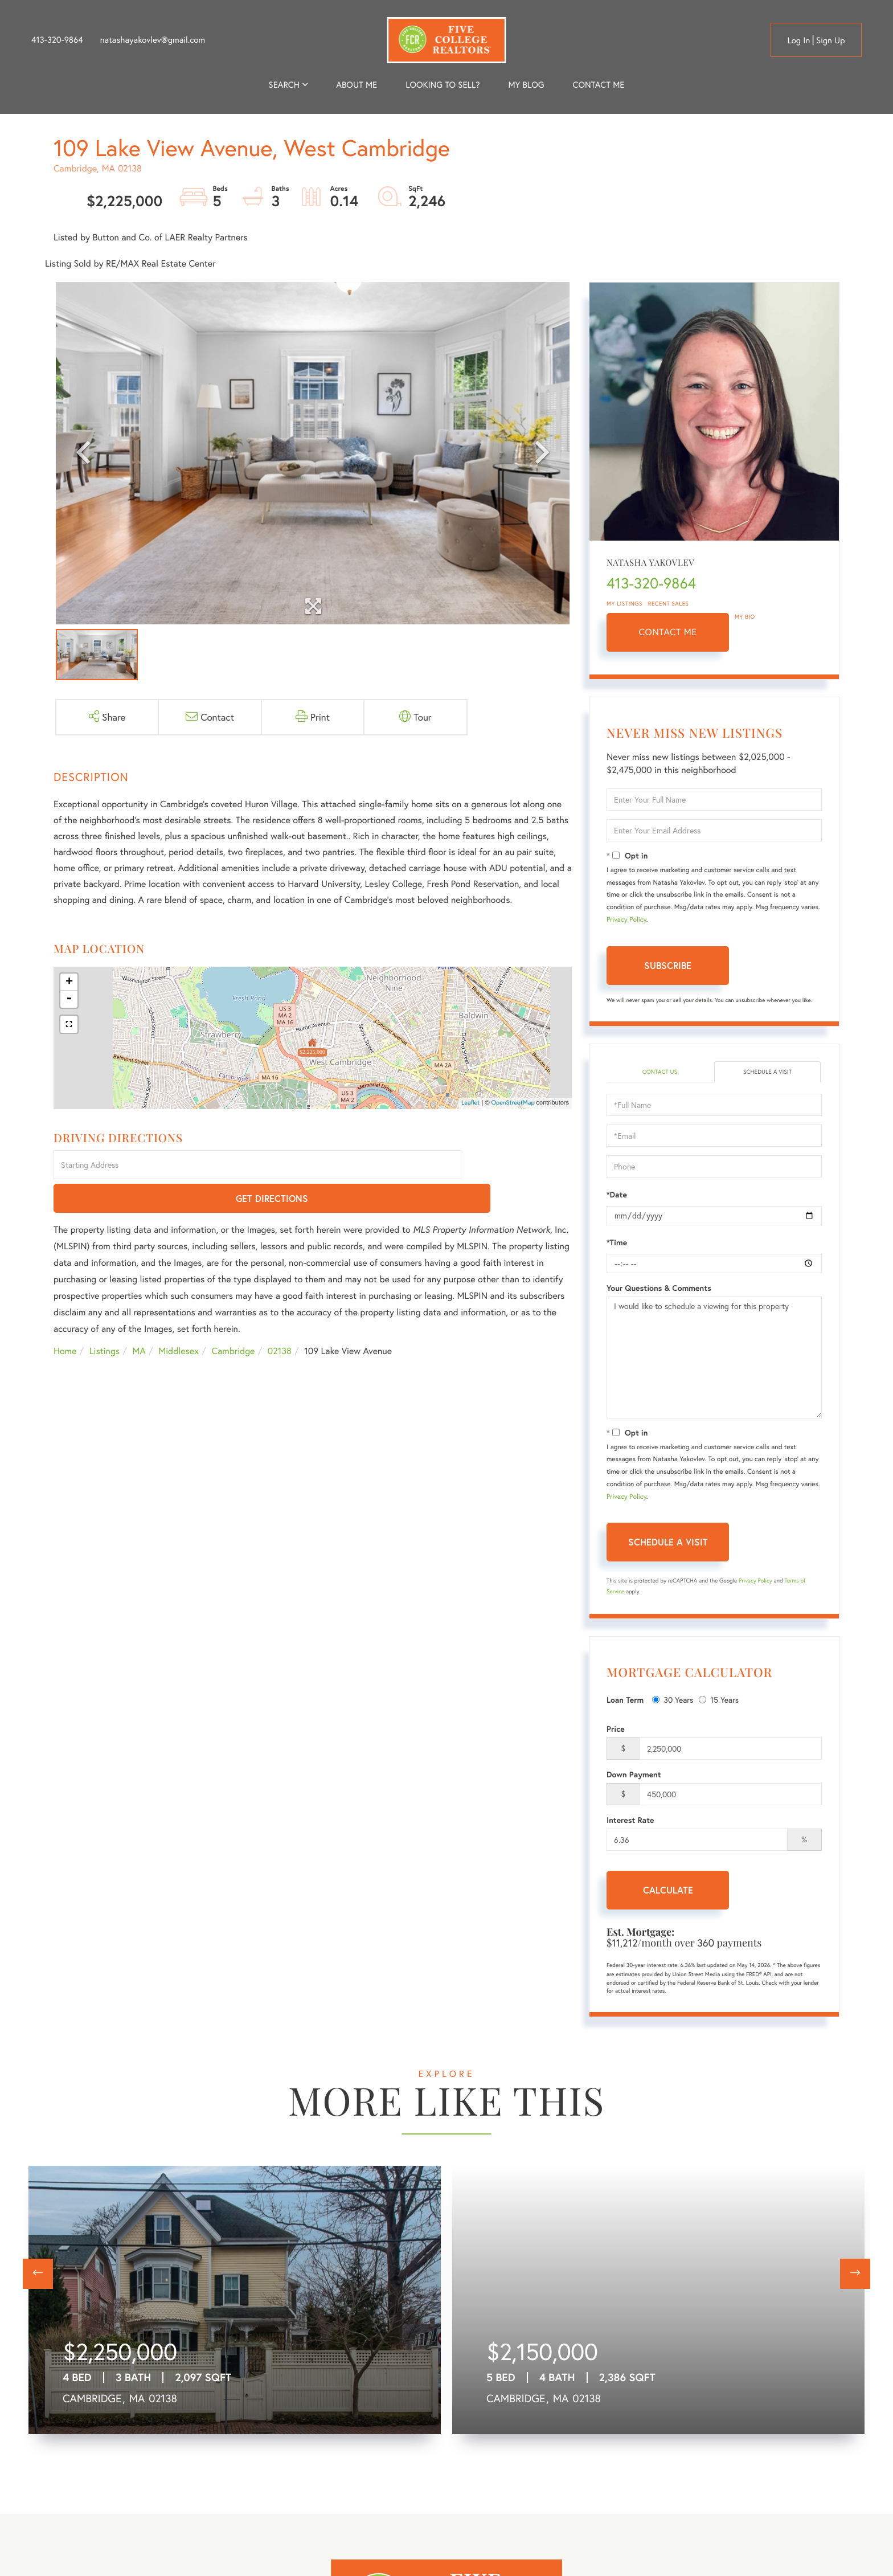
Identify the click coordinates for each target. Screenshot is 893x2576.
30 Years (672, 1700)
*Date (617, 1196)
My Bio (745, 616)
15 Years (719, 1700)
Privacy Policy (626, 919)
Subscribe (667, 965)
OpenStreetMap (513, 1103)
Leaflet (470, 1103)
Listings (104, 1318)
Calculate (668, 1891)
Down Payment (634, 1776)
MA (139, 1318)
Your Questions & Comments (659, 1289)
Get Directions (518, 1166)
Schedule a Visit (767, 1072)
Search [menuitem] (284, 85)
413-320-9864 (57, 40)
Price (616, 1730)
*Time (617, 1243)
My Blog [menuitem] (526, 85)
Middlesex (178, 1318)
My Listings (624, 603)
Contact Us (660, 1072)
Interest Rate (630, 1821)
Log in (798, 40)
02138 (280, 1318)
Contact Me (668, 632)
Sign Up (830, 40)
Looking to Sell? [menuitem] (442, 85)
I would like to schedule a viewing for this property (714, 1359)
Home (65, 1318)
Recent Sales (668, 603)
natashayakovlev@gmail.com (152, 40)
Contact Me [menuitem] (599, 85)
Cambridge (233, 1318)
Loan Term (625, 1701)
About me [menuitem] (356, 85)
